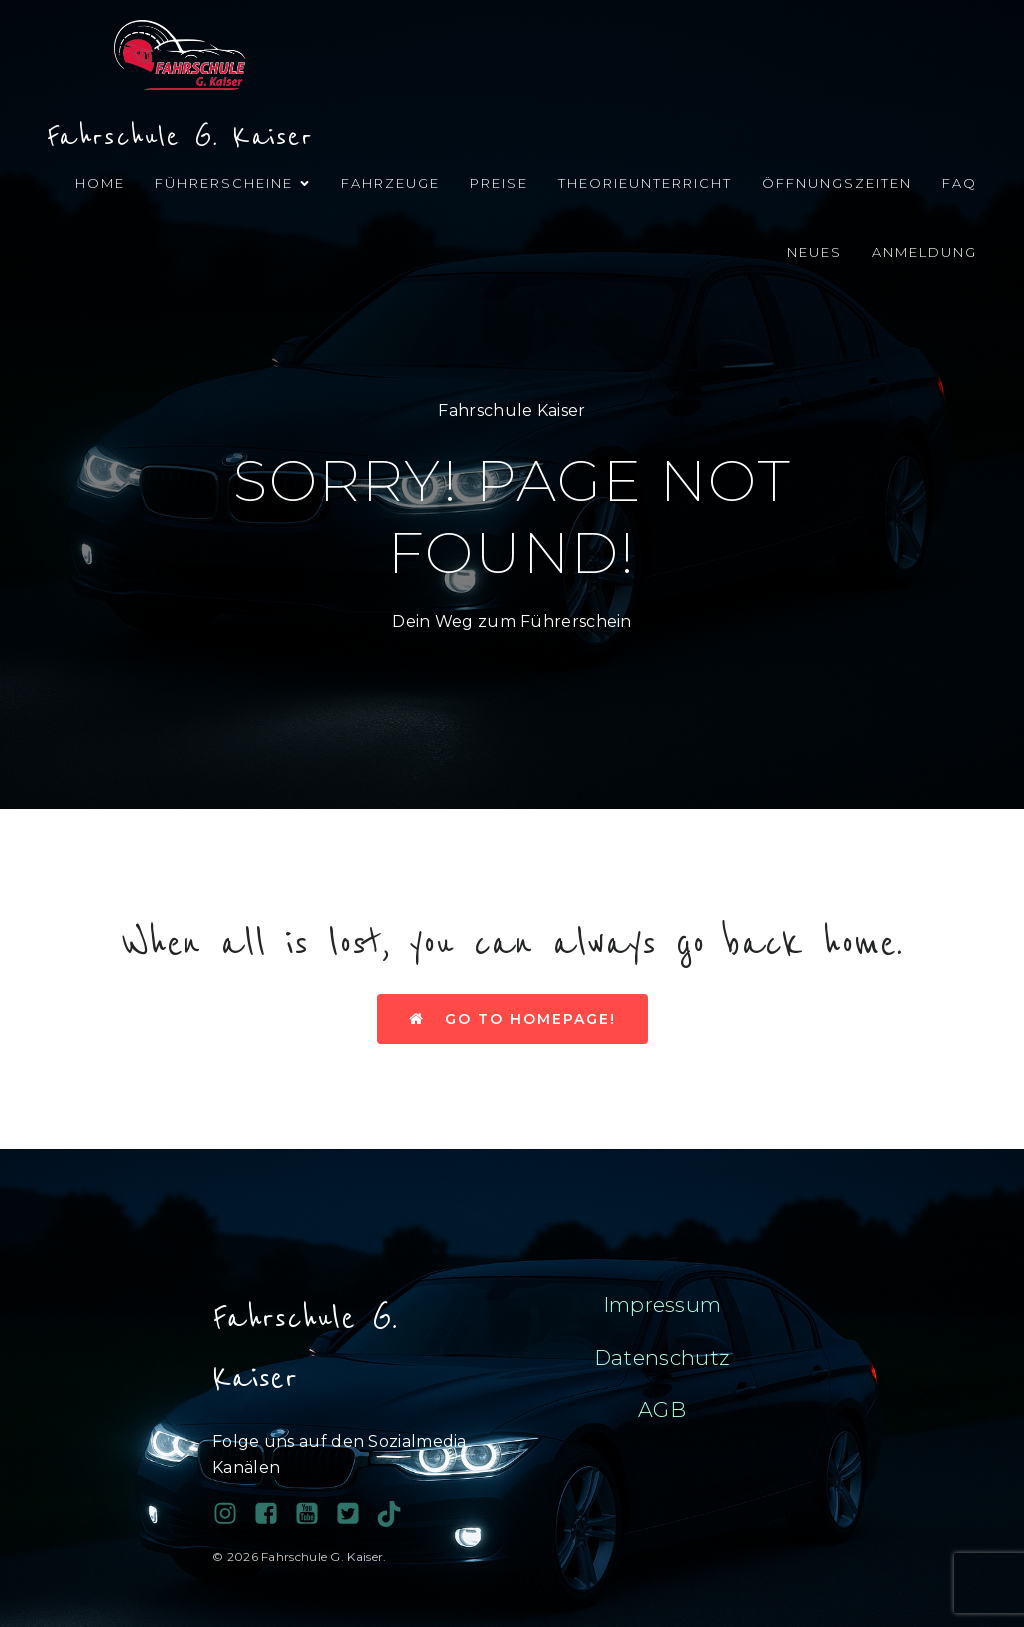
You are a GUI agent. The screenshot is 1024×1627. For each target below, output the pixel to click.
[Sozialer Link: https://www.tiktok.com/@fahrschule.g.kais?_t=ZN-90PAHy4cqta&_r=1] (396, 1514)
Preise (499, 183)
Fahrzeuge (390, 183)
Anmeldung (924, 252)
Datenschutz (662, 1357)
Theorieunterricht (645, 183)
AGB (662, 1409)
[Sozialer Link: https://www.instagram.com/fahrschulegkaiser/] (232, 1514)
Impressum (662, 1304)
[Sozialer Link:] (314, 1514)
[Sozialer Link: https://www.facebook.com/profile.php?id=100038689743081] (273, 1514)
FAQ (959, 183)
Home (100, 183)
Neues (814, 252)
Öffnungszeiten (837, 183)
